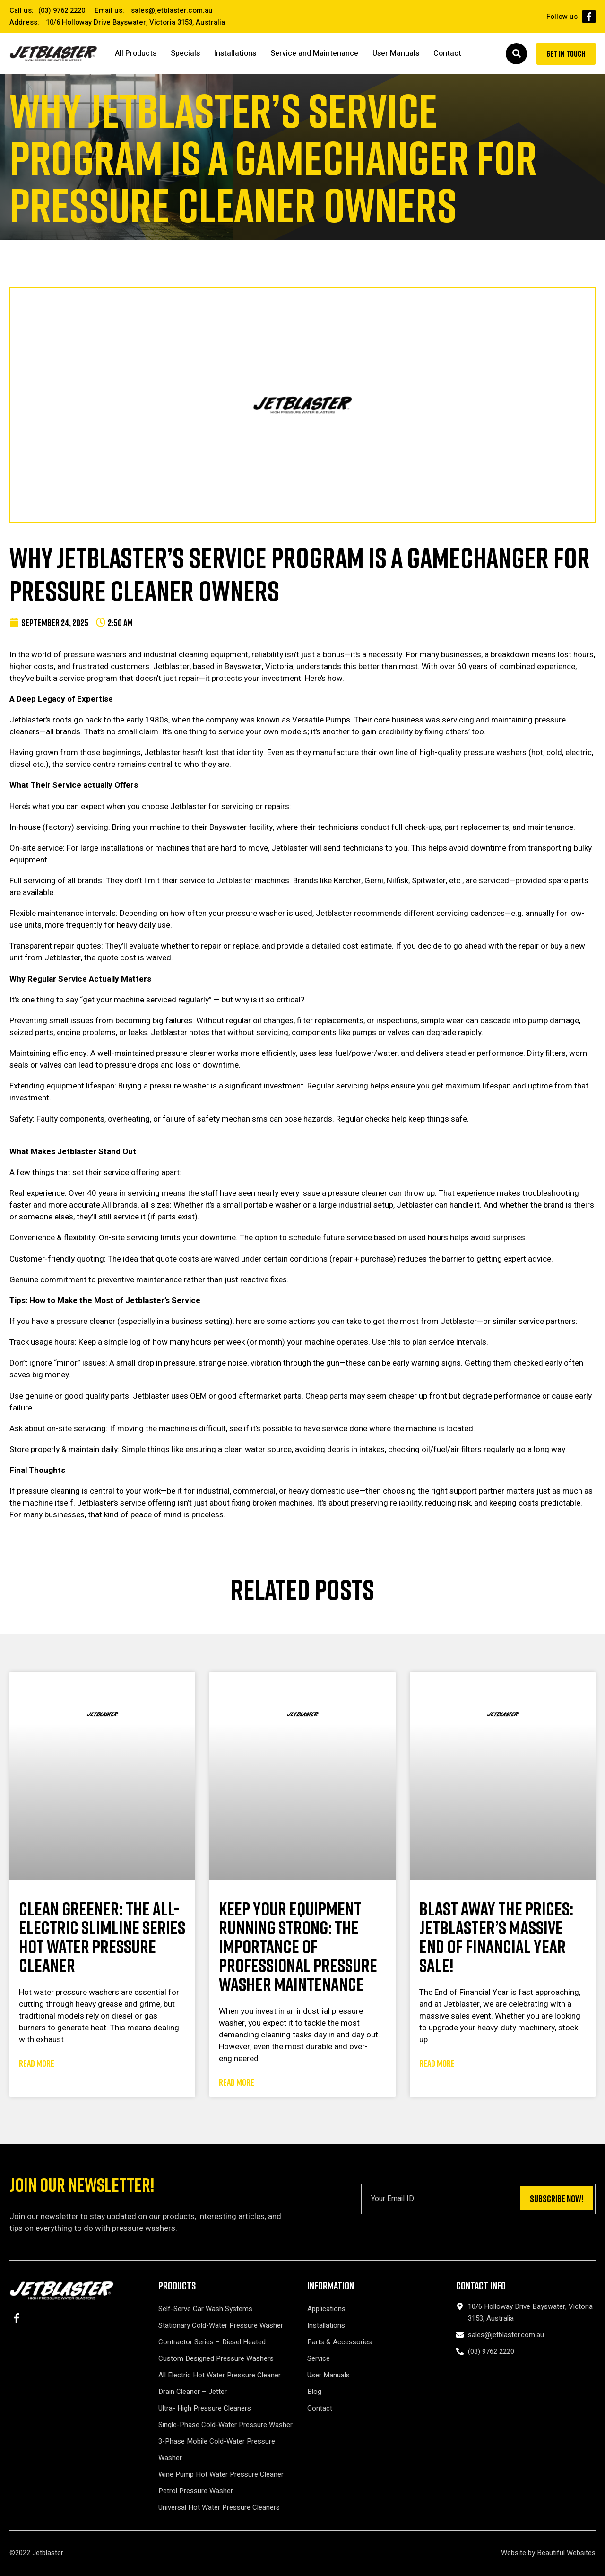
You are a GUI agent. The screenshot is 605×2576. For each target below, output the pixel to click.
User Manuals (395, 54)
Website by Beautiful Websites (548, 2553)
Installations (235, 54)
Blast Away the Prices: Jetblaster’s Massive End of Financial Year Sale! (496, 1937)
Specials (185, 54)
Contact (447, 54)
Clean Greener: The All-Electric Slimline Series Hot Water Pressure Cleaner (102, 1937)
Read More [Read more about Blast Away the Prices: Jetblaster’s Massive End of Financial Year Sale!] (437, 2064)
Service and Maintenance (314, 54)
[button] (510, 54)
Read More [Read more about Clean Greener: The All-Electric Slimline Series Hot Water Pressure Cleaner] (36, 2064)
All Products (135, 54)
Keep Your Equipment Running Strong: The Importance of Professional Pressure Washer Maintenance (298, 1947)
